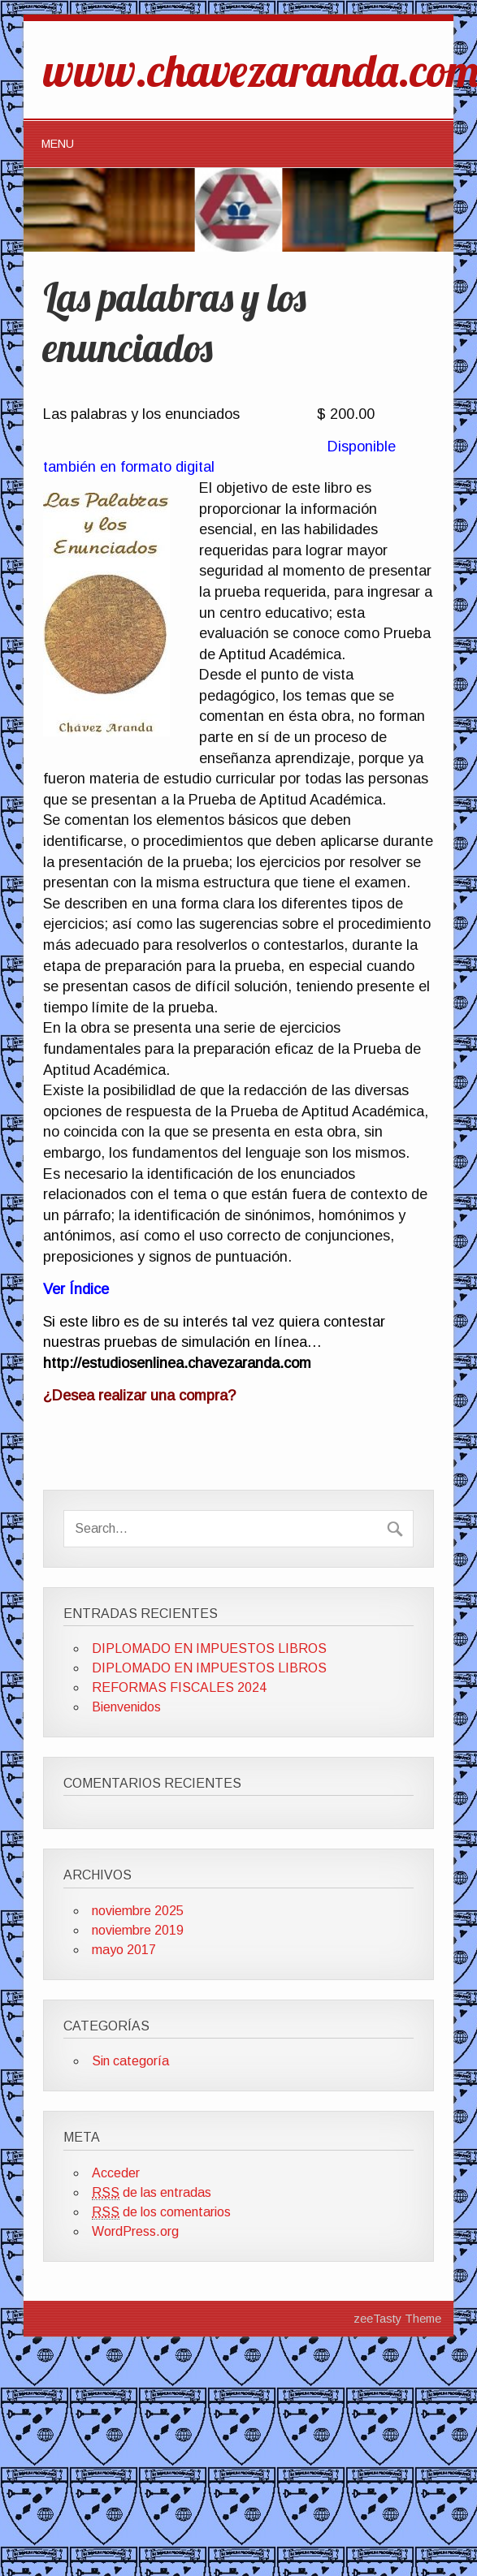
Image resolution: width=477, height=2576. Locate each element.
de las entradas (151, 2193)
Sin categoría (130, 2061)
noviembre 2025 (138, 1911)
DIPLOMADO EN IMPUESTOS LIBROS (209, 1648)
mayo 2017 (124, 1950)
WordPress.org (135, 2231)
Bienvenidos (126, 1707)
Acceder (116, 2173)
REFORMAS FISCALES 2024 (179, 1687)
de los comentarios (161, 2212)
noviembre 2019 (138, 1930)
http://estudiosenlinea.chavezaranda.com (177, 1363)
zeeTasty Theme (397, 2318)
